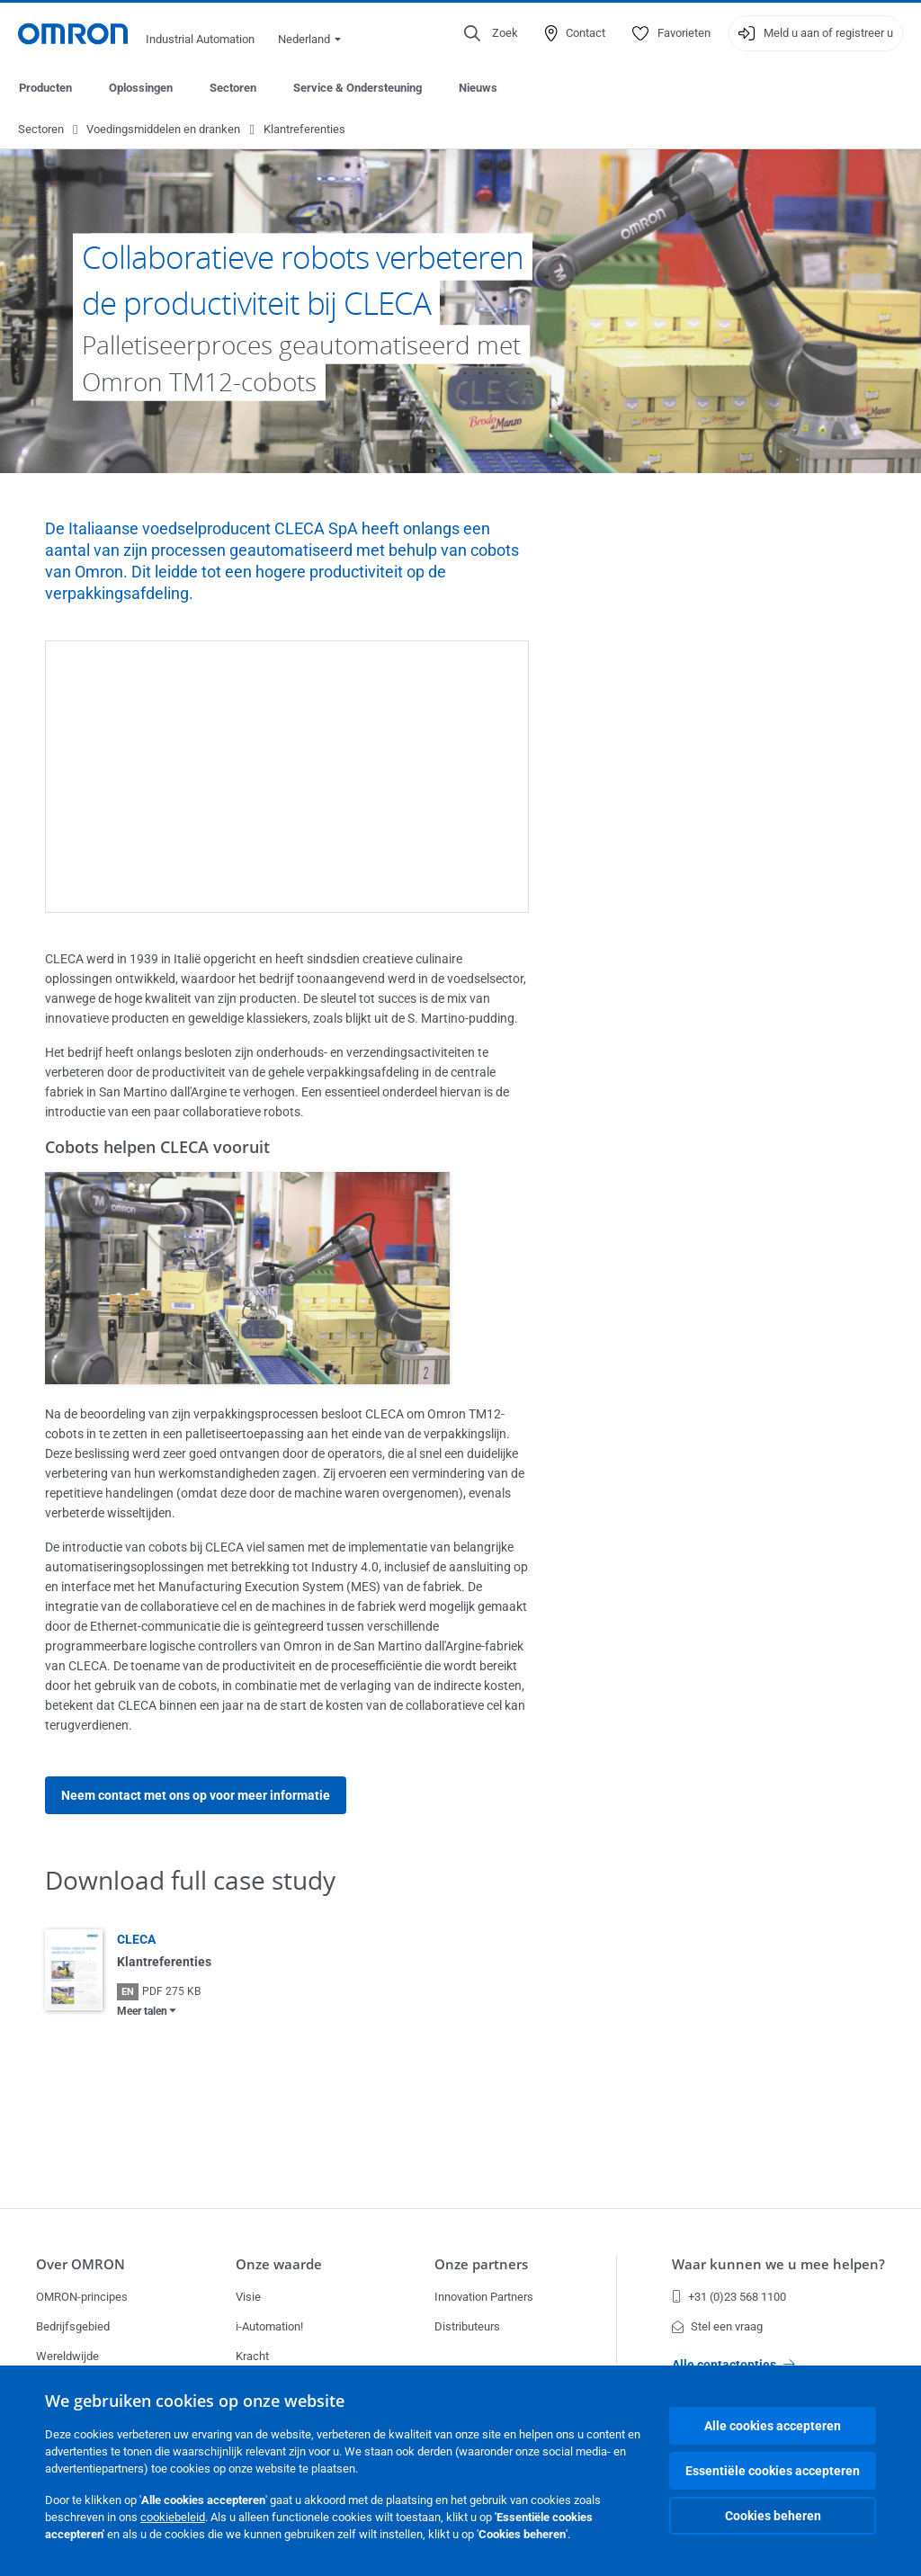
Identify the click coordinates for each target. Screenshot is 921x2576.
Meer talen (142, 2012)
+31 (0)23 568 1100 (729, 2296)
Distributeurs (467, 2326)
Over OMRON (80, 2264)
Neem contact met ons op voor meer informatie (195, 1796)
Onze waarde (279, 2264)
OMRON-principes (82, 2296)
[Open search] (491, 33)
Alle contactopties (733, 2364)
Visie (248, 2296)
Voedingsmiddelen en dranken (163, 130)
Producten (45, 87)
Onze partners (481, 2264)
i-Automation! (269, 2326)
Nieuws (478, 87)
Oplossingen (141, 87)
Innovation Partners (483, 2296)
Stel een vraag (717, 2326)
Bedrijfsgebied (73, 2326)
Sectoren (233, 87)
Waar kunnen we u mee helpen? (778, 2264)
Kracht (252, 2356)
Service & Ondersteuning (357, 87)
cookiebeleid (172, 2517)
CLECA (136, 1940)
